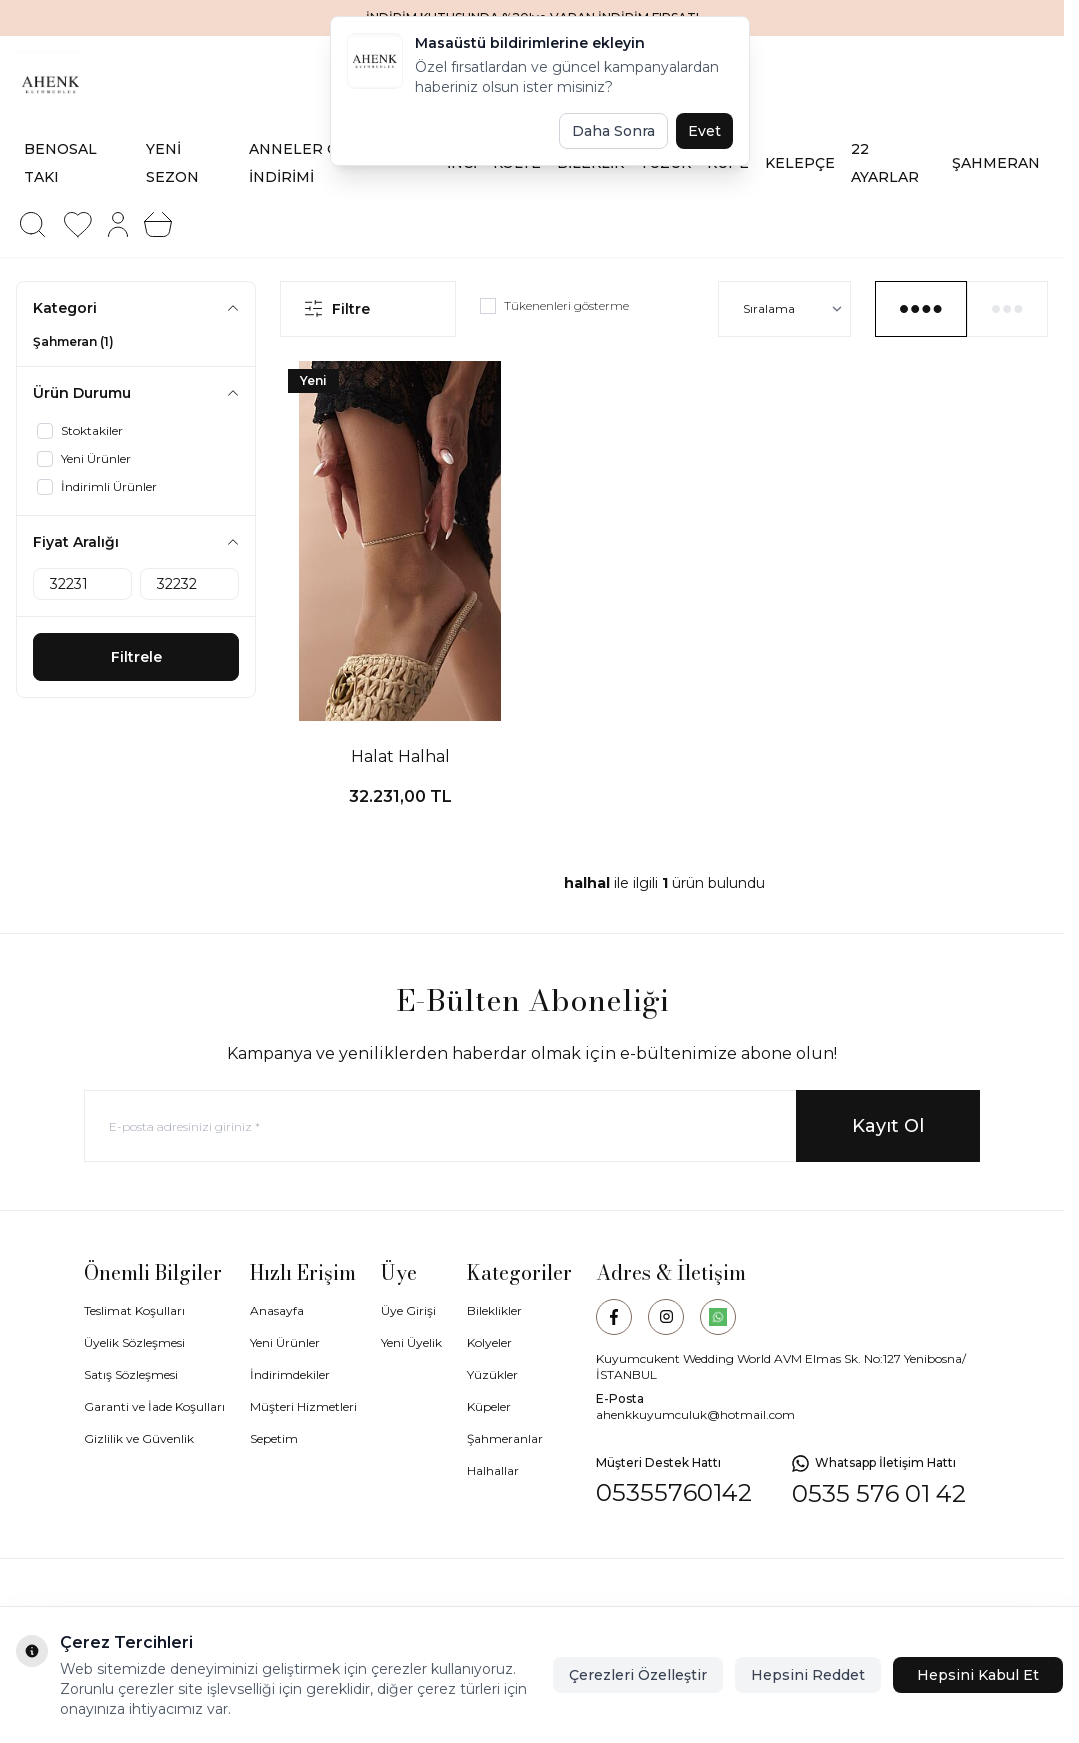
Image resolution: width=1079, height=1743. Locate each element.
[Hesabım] (118, 224)
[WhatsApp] (718, 1317)
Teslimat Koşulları (134, 1310)
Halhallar (493, 1470)
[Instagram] (666, 1317)
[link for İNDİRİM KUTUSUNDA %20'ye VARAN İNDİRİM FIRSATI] (532, 18)
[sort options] (784, 309)
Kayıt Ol (888, 1126)
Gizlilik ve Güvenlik (139, 1438)
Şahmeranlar (505, 1438)
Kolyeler (489, 1342)
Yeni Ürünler (285, 1342)
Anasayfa (277, 1310)
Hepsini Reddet (808, 1675)
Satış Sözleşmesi (131, 1374)
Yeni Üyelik (411, 1342)
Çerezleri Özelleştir (638, 1675)
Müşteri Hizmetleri (303, 1406)
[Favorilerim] (78, 225)
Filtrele (136, 657)
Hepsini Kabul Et (978, 1675)
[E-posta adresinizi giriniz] (532, 1126)
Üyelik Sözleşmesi (134, 1342)
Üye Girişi (408, 1310)
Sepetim (274, 1438)
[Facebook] (614, 1317)
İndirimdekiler (290, 1374)
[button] (32, 225)
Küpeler (489, 1406)
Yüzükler (492, 1374)
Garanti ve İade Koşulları (154, 1406)
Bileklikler (494, 1310)
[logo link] (124, 84)
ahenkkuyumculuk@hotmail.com (695, 1414)
